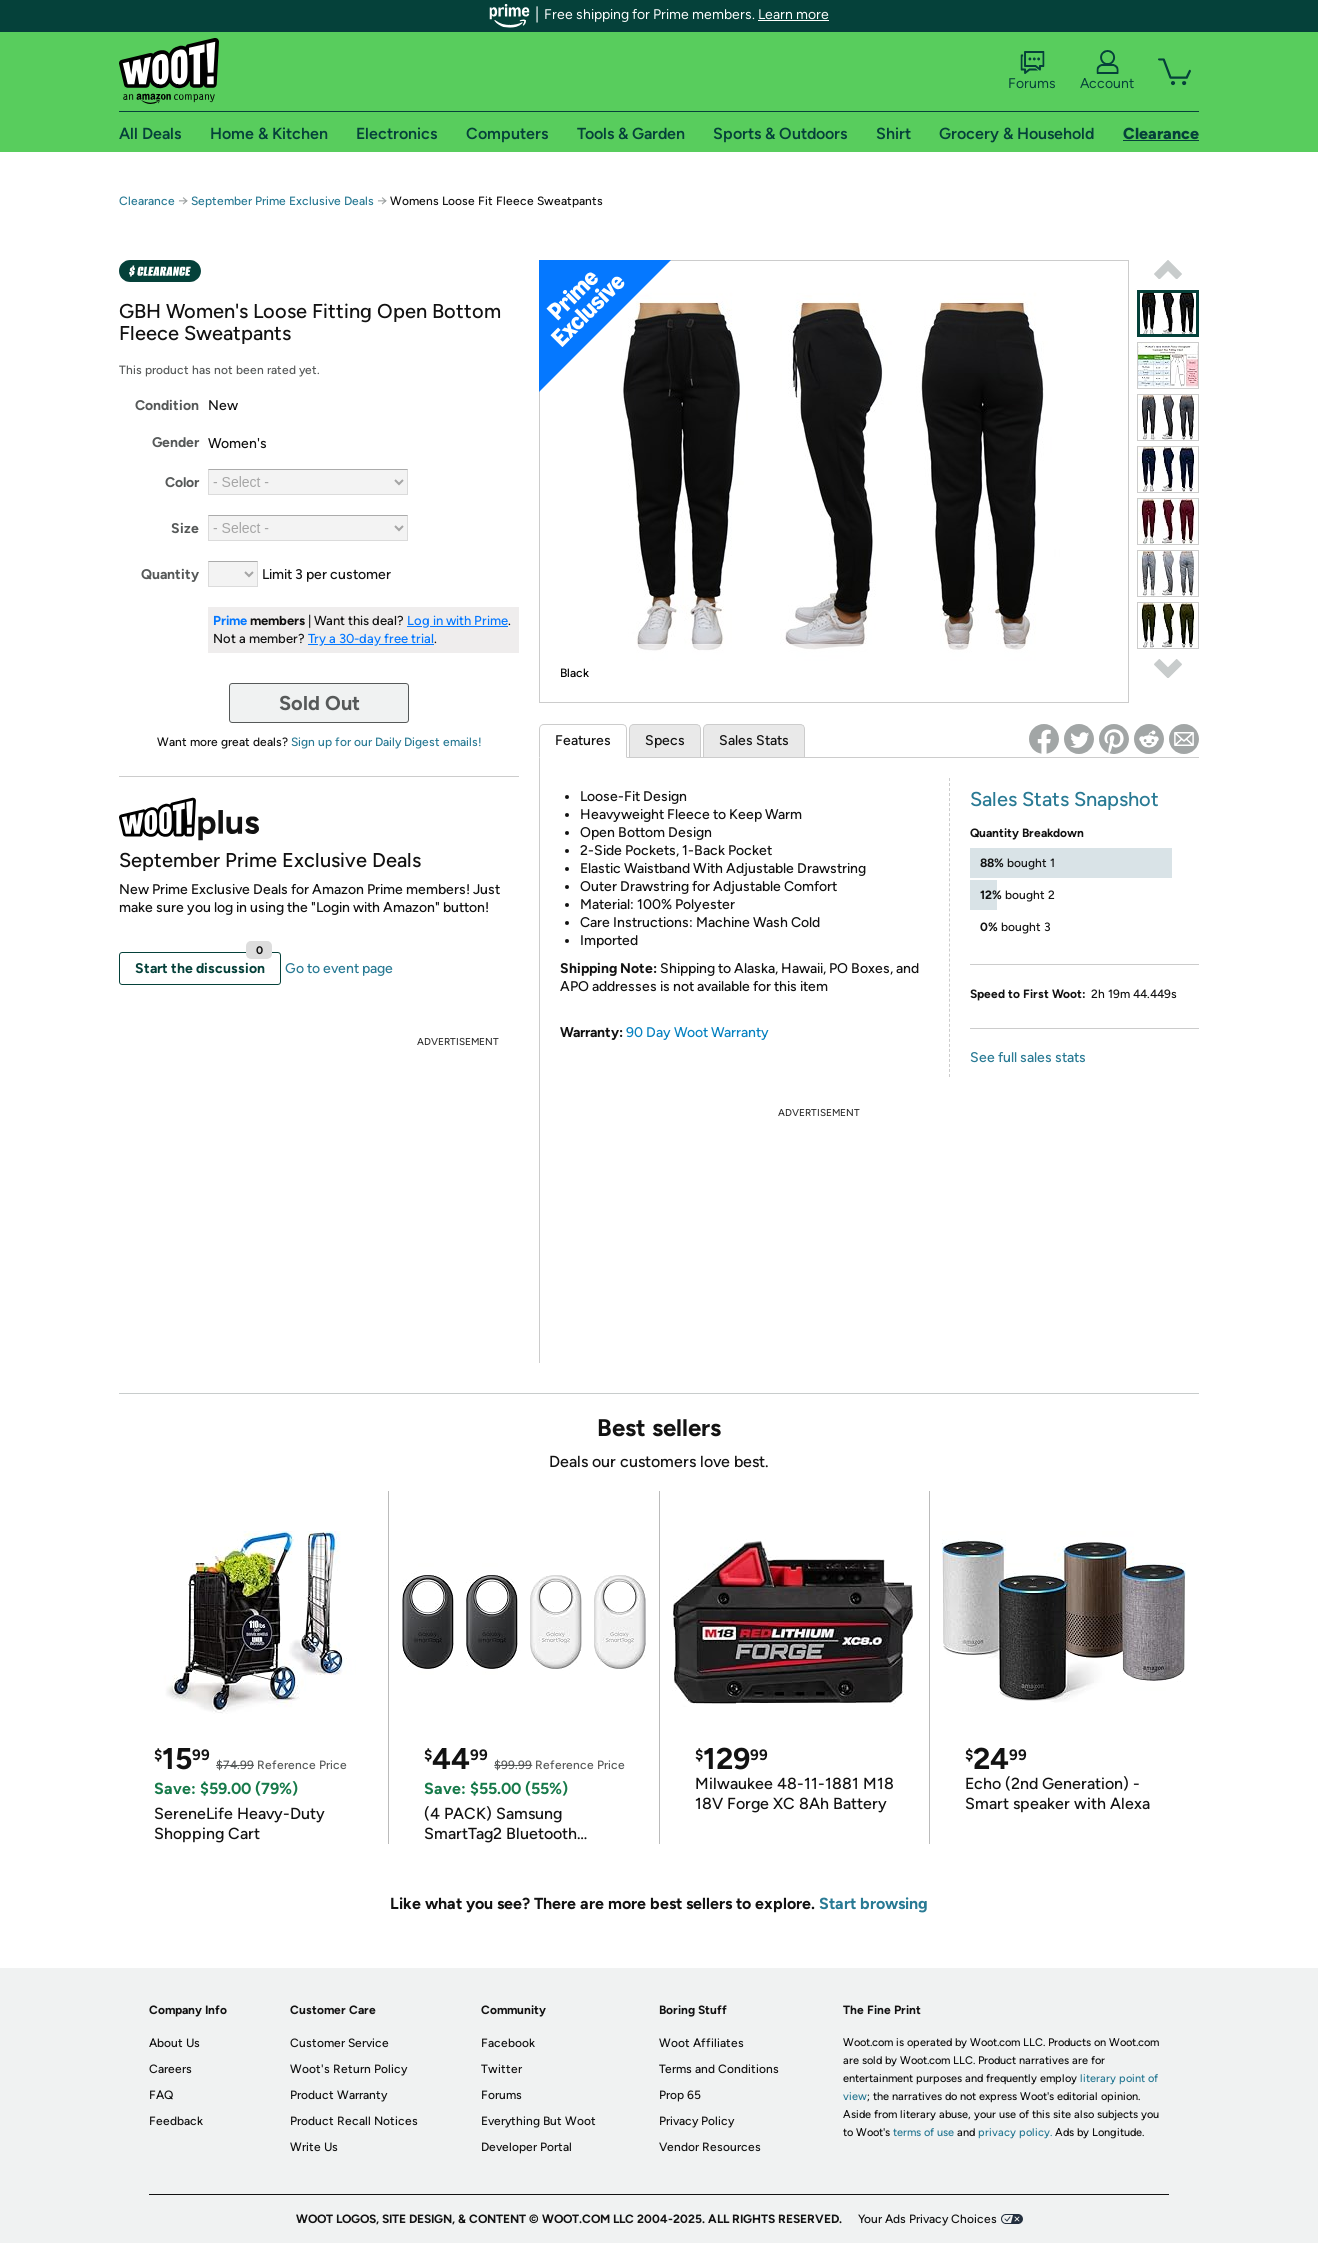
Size (185, 528)
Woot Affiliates (701, 2043)
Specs (665, 740)
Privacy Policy (696, 2121)
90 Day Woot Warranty (697, 1032)
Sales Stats (754, 740)
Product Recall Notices (354, 2121)
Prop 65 (680, 2095)
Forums (1032, 71)
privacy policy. (1015, 2132)
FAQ (161, 2095)
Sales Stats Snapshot (1064, 799)
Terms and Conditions (719, 2069)
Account (1107, 71)
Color (182, 482)
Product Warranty (338, 2095)
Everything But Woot (538, 2121)
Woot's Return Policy (348, 2069)
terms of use (923, 2132)
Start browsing (873, 1903)
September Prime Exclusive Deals (282, 201)
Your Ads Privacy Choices (927, 2219)
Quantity (170, 574)
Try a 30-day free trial (371, 638)
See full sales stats (1028, 1057)
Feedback (176, 2121)
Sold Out (319, 703)
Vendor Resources (710, 2147)
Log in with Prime (457, 620)
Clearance (147, 201)
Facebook (508, 2043)
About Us (174, 2043)
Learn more (793, 14)
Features (583, 740)
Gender (175, 442)
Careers (170, 2069)
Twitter (501, 2069)
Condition (167, 405)
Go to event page (339, 968)
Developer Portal (526, 2147)
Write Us (314, 2147)
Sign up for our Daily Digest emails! (386, 742)
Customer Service (339, 2043)
